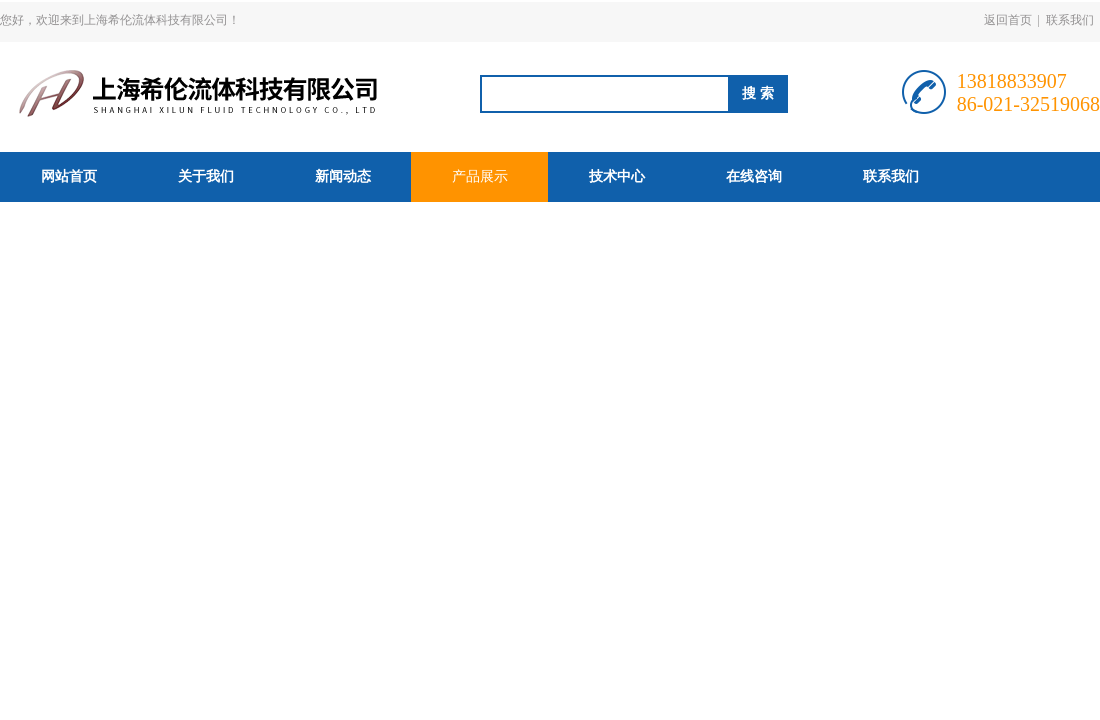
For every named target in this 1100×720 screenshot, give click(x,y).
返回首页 (1008, 20)
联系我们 (1070, 20)
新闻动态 (343, 176)
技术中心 (617, 176)
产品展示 (480, 176)
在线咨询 (754, 176)
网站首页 (69, 176)
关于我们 (206, 176)
